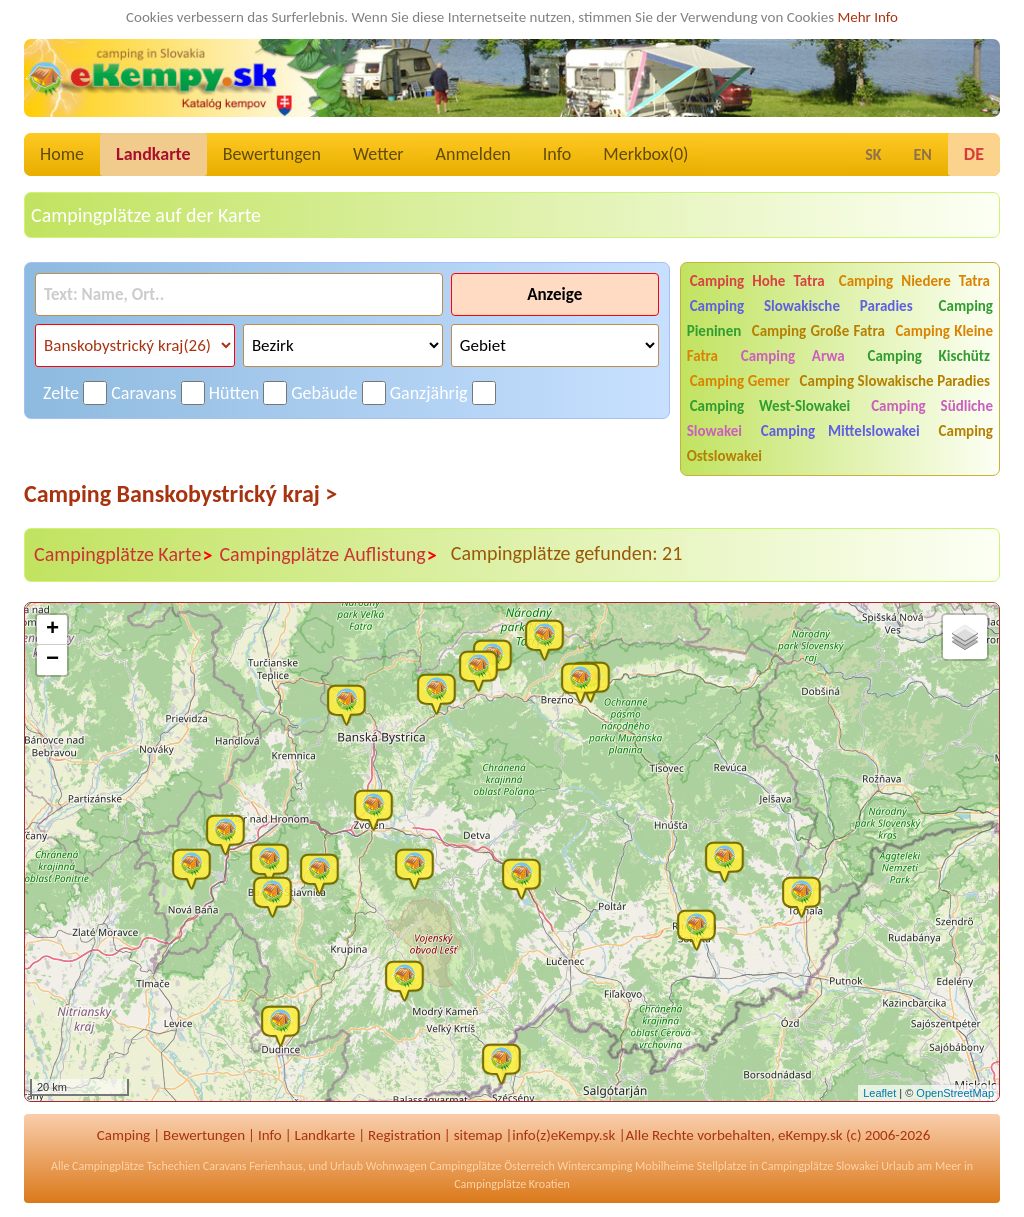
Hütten (234, 393)
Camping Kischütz (928, 356)
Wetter (378, 154)
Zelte (61, 393)
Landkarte (153, 154)
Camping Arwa (793, 356)
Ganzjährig (429, 393)
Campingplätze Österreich (492, 1166)
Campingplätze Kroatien (512, 1184)
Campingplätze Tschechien (136, 1166)
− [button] (52, 660)
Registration (404, 1135)
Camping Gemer (740, 381)
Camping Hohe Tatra (757, 281)
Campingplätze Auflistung (328, 555)
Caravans (143, 393)
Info (557, 154)
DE (974, 154)
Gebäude (324, 393)
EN (923, 154)
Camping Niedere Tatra (914, 281)
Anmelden (473, 154)
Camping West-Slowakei (770, 406)
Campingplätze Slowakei (819, 1166)
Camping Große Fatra (818, 331)
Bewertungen (272, 154)
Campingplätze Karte (123, 555)
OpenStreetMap (955, 1093)
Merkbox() (645, 154)
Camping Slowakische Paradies (801, 306)
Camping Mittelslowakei (840, 431)
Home (62, 154)
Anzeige (554, 294)
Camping (123, 1135)
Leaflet (879, 1093)
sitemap (478, 1135)
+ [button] (52, 630)
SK (873, 154)
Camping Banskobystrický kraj (180, 493)
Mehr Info (867, 17)
